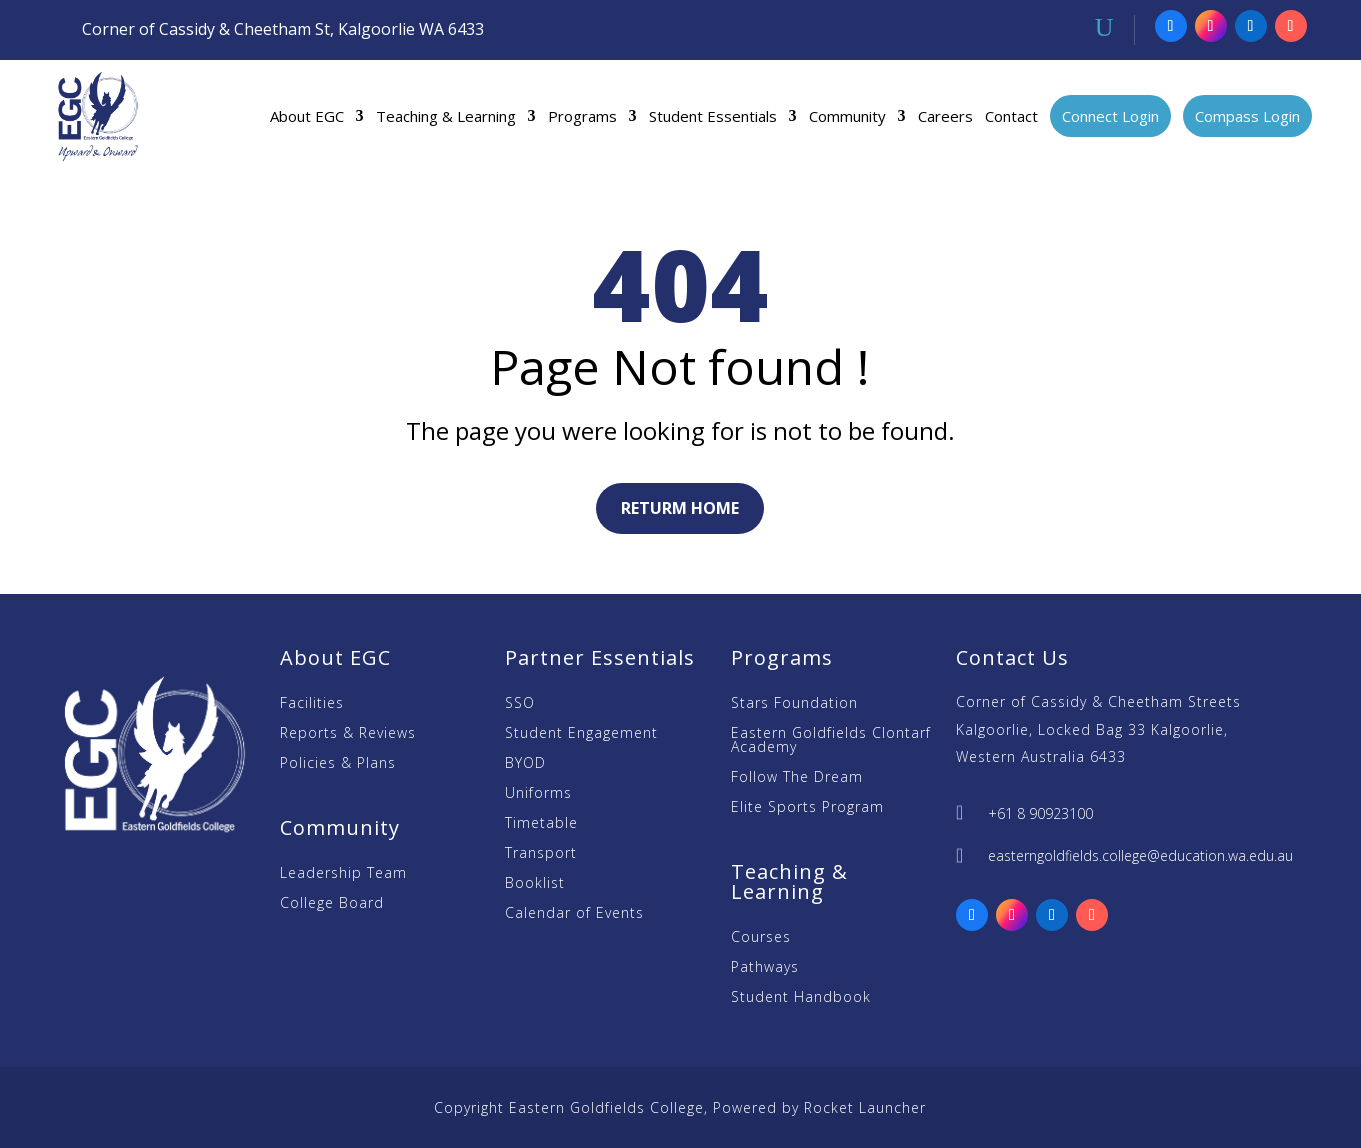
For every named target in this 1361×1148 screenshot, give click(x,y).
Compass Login (1247, 116)
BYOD (525, 764)
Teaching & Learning (446, 116)
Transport (541, 854)
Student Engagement (581, 734)
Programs (582, 116)
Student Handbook (801, 998)
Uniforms (538, 794)
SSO (520, 704)
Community (847, 116)
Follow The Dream (797, 778)
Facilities (312, 704)
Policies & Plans (338, 764)
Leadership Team (343, 874)
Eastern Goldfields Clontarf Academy (831, 741)
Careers (945, 116)
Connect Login (1110, 116)
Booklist (535, 884)
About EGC (307, 116)
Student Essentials (713, 116)
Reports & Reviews (348, 734)
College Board (332, 904)
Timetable (541, 824)
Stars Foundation (794, 704)
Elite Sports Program (807, 808)
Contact (1011, 116)
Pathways (765, 968)
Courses (761, 938)
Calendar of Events (574, 914)
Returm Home (680, 508)
